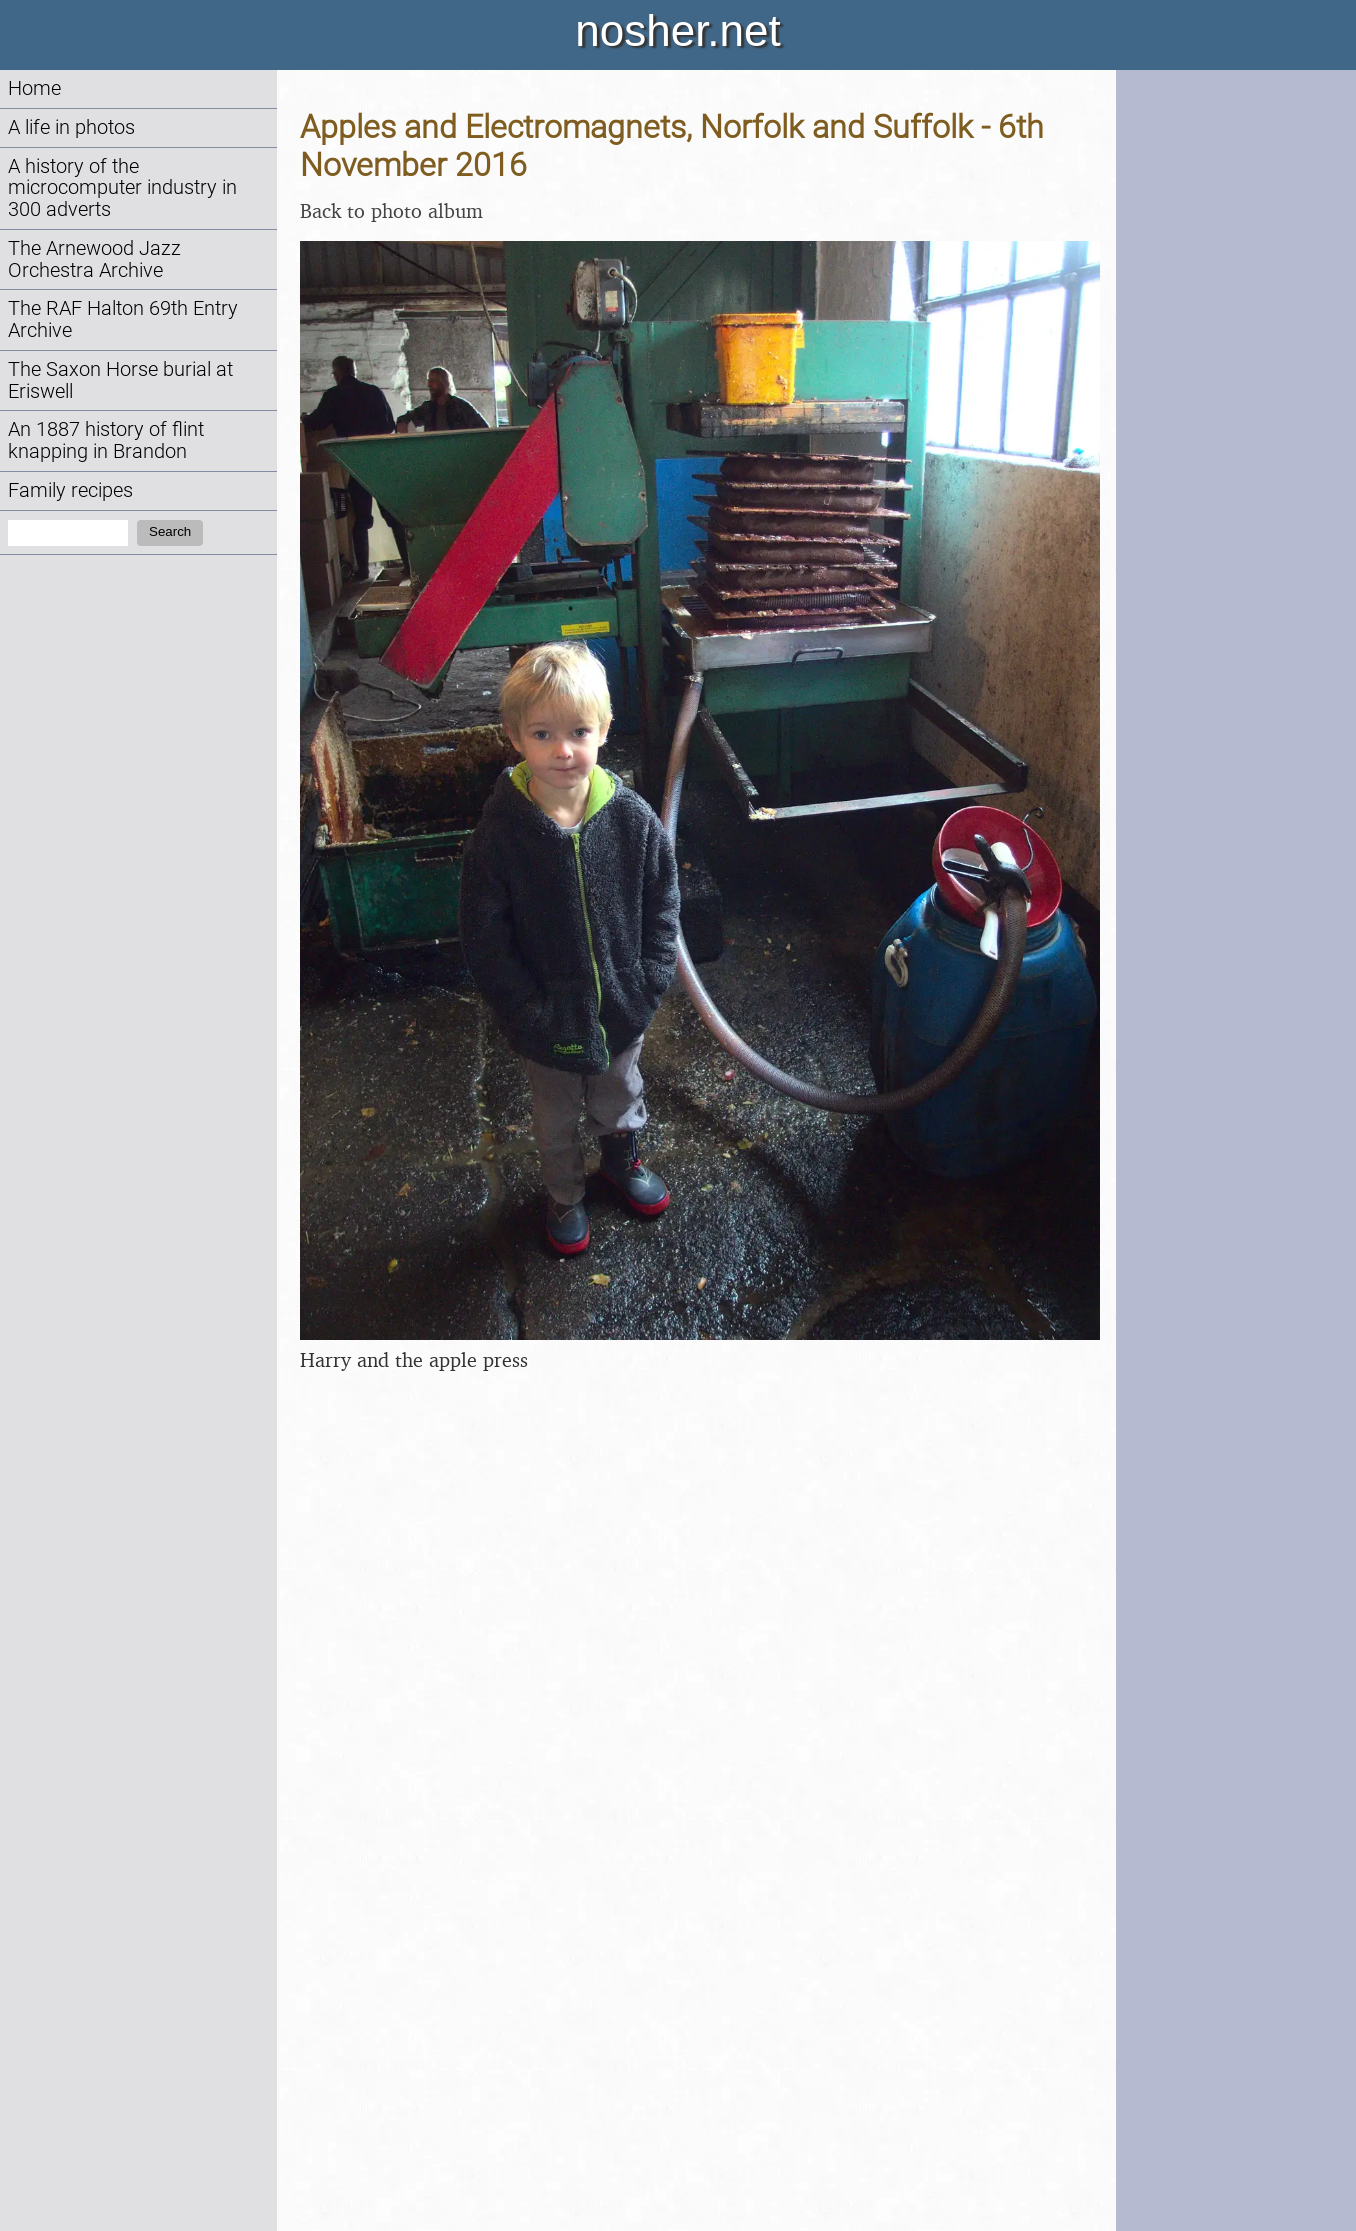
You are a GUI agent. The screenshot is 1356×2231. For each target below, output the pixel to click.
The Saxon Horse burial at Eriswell (120, 380)
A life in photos (71, 127)
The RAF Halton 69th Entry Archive (123, 319)
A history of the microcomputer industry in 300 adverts (122, 188)
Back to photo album (391, 210)
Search (170, 531)
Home (34, 88)
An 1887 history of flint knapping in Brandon (106, 440)
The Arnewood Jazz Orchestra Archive (94, 259)
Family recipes (70, 490)
